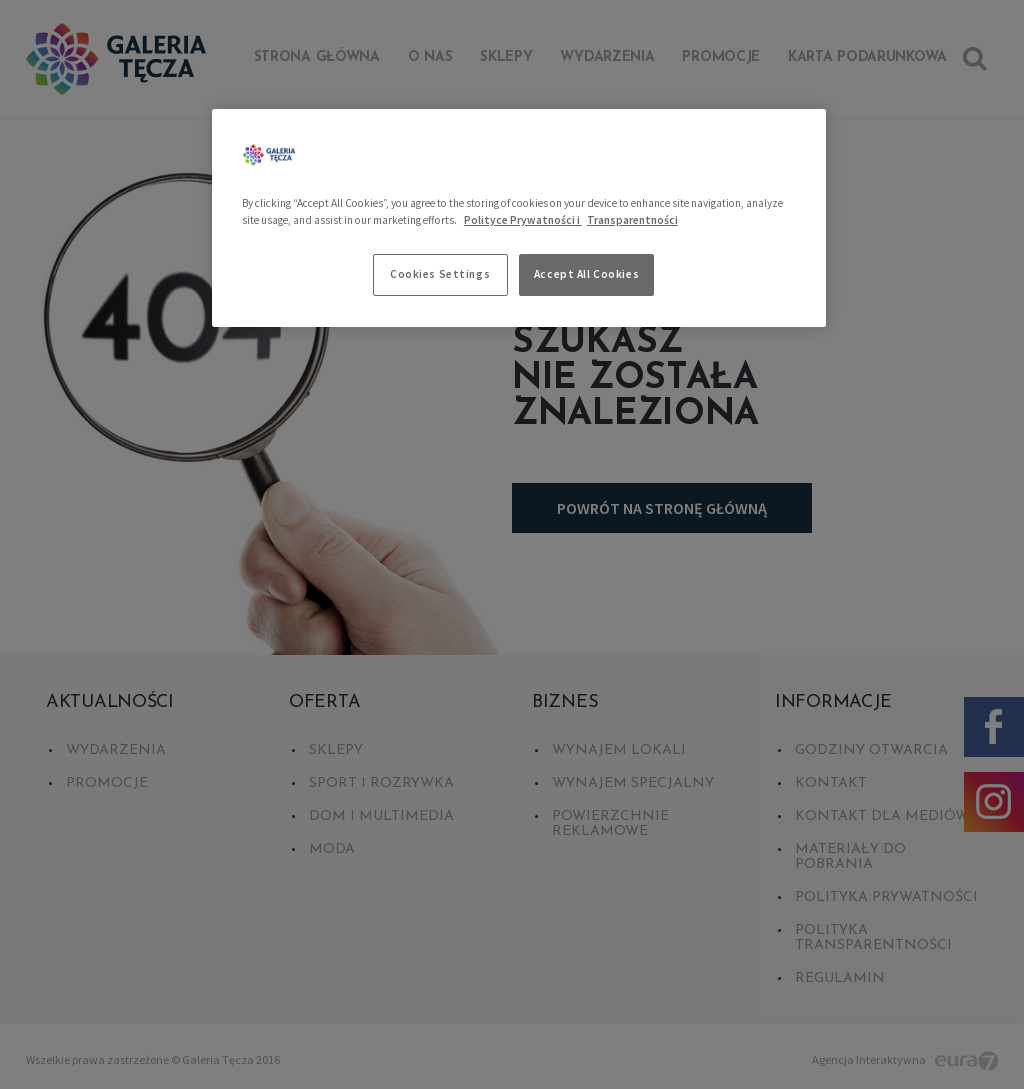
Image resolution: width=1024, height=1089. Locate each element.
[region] (519, 218)
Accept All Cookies (586, 274)
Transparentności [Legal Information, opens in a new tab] (632, 220)
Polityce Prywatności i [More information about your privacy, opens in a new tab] (523, 220)
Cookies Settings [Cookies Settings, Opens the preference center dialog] (440, 274)
